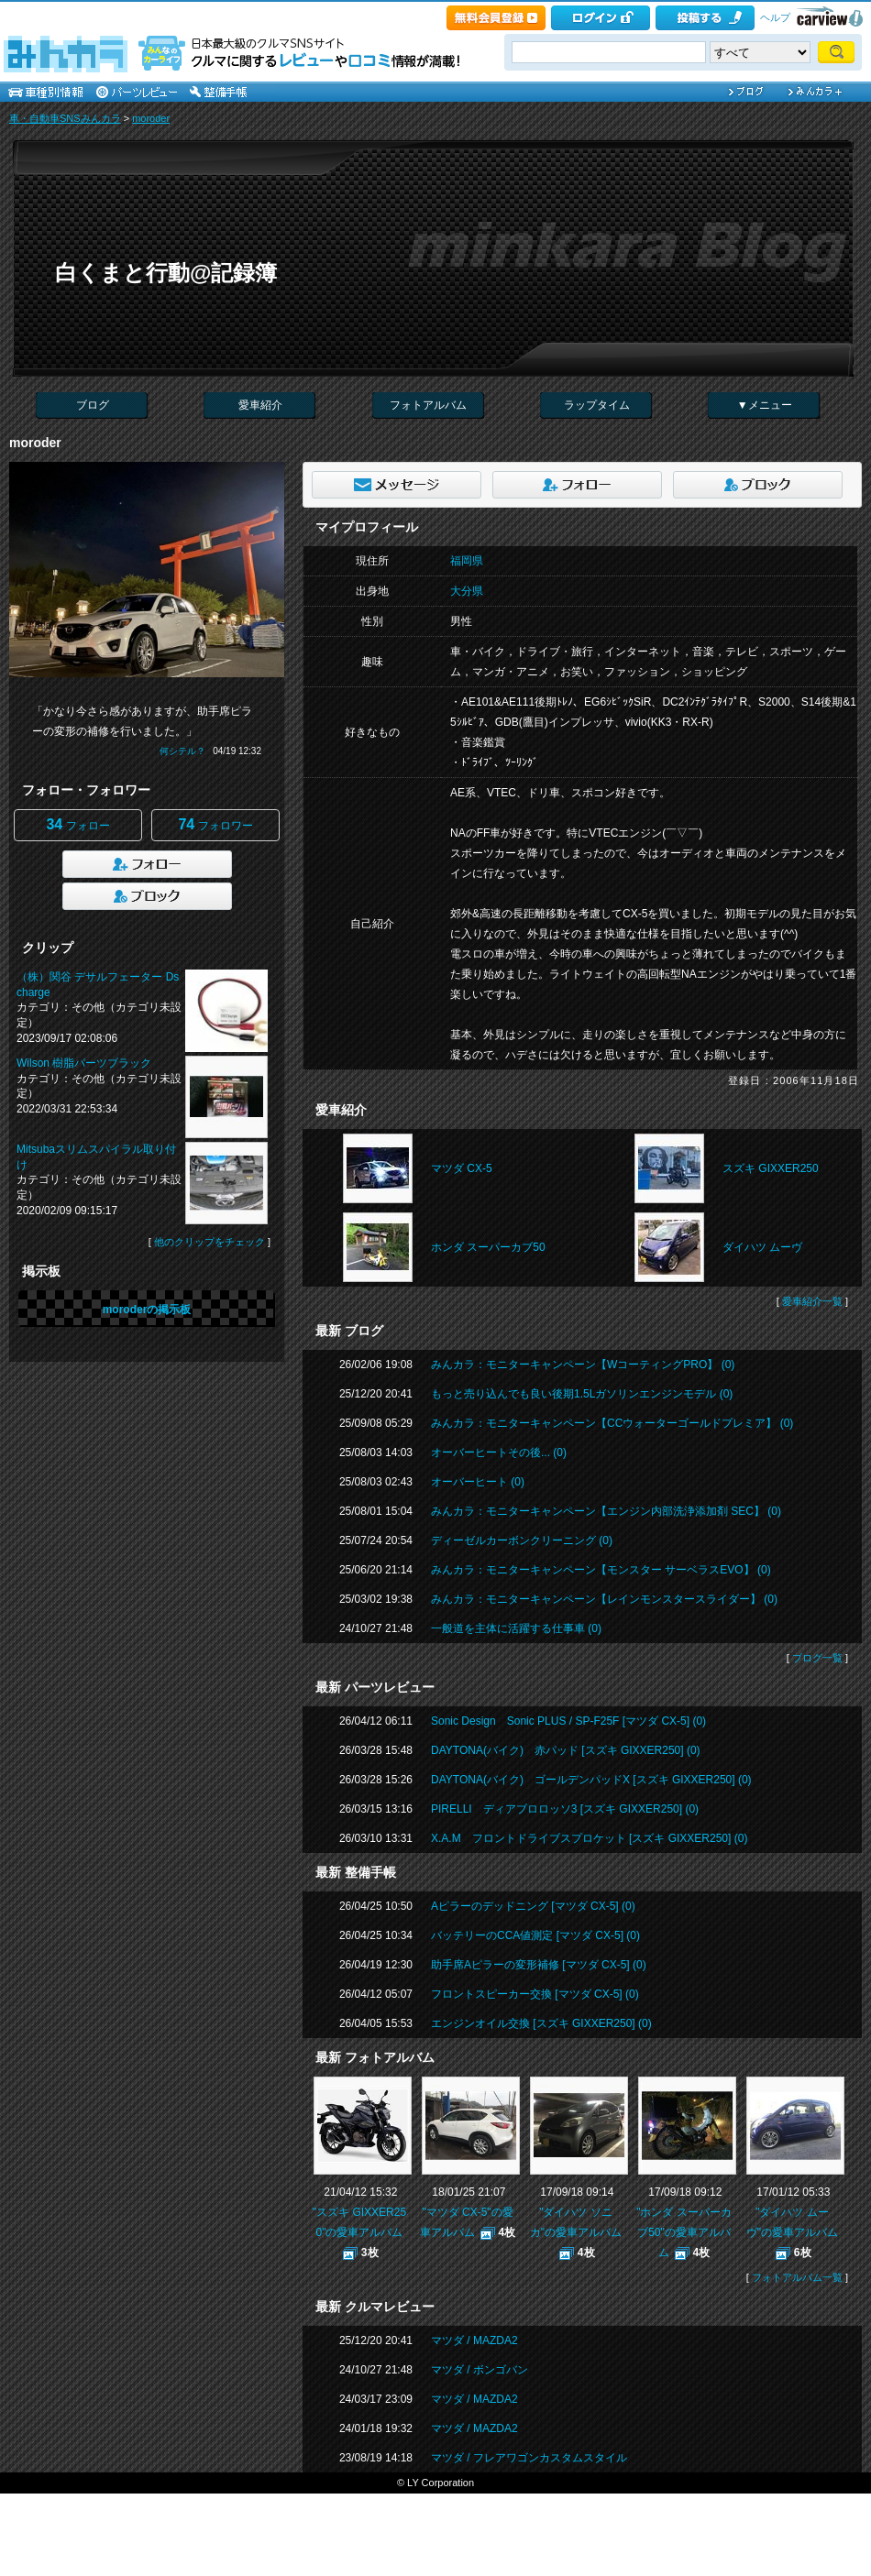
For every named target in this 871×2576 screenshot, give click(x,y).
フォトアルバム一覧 (797, 2277)
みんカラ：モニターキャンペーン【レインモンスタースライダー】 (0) (604, 1599)
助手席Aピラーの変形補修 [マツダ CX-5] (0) (538, 1964)
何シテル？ (182, 751)
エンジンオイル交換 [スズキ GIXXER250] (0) (541, 2023)
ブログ (92, 405)
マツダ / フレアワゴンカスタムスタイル (529, 2457)
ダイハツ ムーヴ (762, 1247)
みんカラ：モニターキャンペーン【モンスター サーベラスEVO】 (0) (601, 1569)
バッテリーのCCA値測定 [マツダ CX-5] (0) (535, 1935)
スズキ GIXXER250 (770, 1168)
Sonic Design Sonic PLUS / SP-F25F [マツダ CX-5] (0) (568, 1721)
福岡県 (466, 560)
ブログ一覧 (817, 1657)
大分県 (466, 591)
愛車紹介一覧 (812, 1301)
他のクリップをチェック (209, 1241)
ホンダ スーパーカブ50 (488, 1247)
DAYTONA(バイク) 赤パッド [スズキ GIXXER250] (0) (565, 1750)
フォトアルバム (428, 405)
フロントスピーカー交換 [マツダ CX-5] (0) (535, 1994)
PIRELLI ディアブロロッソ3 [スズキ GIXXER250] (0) (565, 1809)
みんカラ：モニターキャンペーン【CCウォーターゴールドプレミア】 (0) (612, 1423)
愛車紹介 (260, 405)
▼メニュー (764, 405)
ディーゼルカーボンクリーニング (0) (521, 1540)
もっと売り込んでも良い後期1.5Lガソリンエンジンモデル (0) (582, 1393)
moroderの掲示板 (147, 1309)
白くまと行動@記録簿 (166, 272)
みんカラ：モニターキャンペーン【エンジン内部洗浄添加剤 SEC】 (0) (606, 1511)
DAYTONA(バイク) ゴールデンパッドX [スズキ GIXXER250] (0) (591, 1779)
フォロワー (215, 824)
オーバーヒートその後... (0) (499, 1452)
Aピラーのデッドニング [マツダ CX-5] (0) (533, 1906)
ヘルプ (775, 17)
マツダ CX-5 (461, 1168)
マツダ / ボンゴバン (479, 2369)
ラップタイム (597, 405)
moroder (151, 118)
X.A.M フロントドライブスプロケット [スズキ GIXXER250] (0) (589, 1838)
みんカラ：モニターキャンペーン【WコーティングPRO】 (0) (582, 1364)
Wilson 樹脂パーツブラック (84, 1063)
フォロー (77, 824)
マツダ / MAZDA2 (474, 2340)
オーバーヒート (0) (477, 1481)
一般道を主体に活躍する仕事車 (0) (516, 1628)
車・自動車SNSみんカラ (65, 118)
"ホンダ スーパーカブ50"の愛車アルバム (684, 2232)
